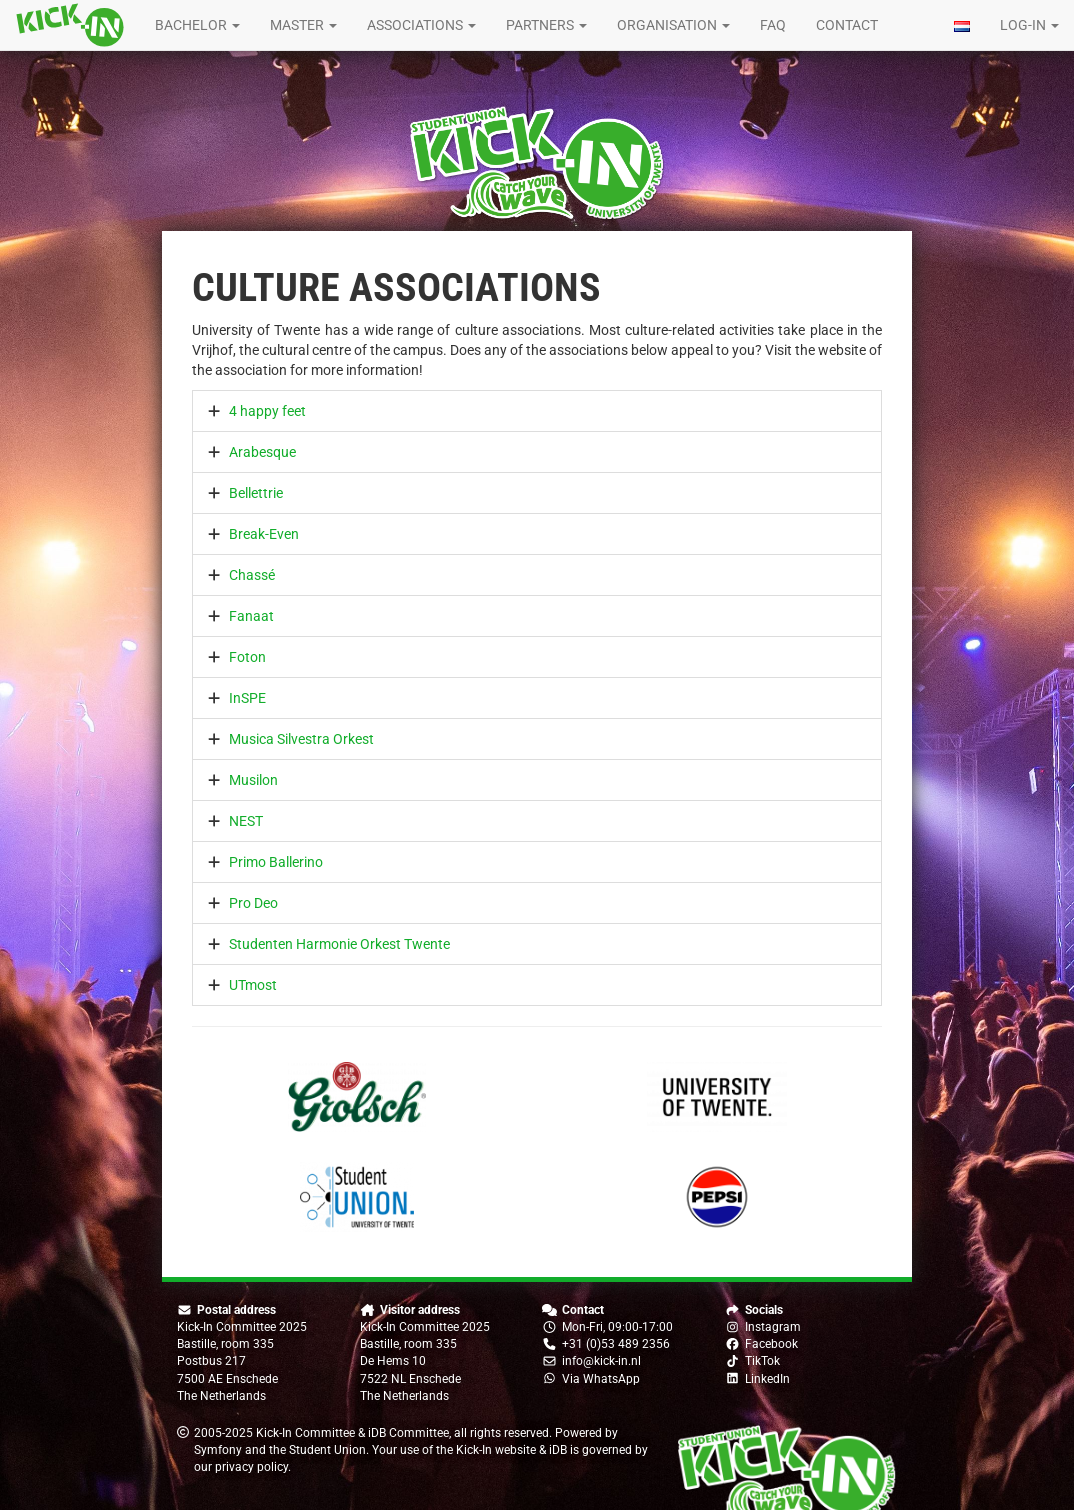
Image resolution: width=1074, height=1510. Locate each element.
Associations (421, 25)
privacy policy (251, 1467)
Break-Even (264, 534)
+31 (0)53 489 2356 (616, 1344)
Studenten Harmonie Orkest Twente (339, 944)
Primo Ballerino (276, 862)
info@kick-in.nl (601, 1361)
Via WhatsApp (601, 1379)
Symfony (218, 1450)
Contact (847, 25)
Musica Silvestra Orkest (301, 739)
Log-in (1029, 25)
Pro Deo (253, 903)
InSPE (247, 698)
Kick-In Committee (305, 1433)
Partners (546, 25)
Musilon (253, 780)
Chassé (252, 575)
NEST (246, 821)
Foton (247, 657)
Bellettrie (256, 493)
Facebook (771, 1344)
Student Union (327, 1450)
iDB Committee (408, 1433)
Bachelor (197, 25)
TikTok (762, 1361)
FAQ (773, 25)
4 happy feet (267, 411)
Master (303, 25)
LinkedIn (767, 1379)
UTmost (253, 985)
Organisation (673, 25)
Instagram (773, 1327)
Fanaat (251, 616)
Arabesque (262, 452)
